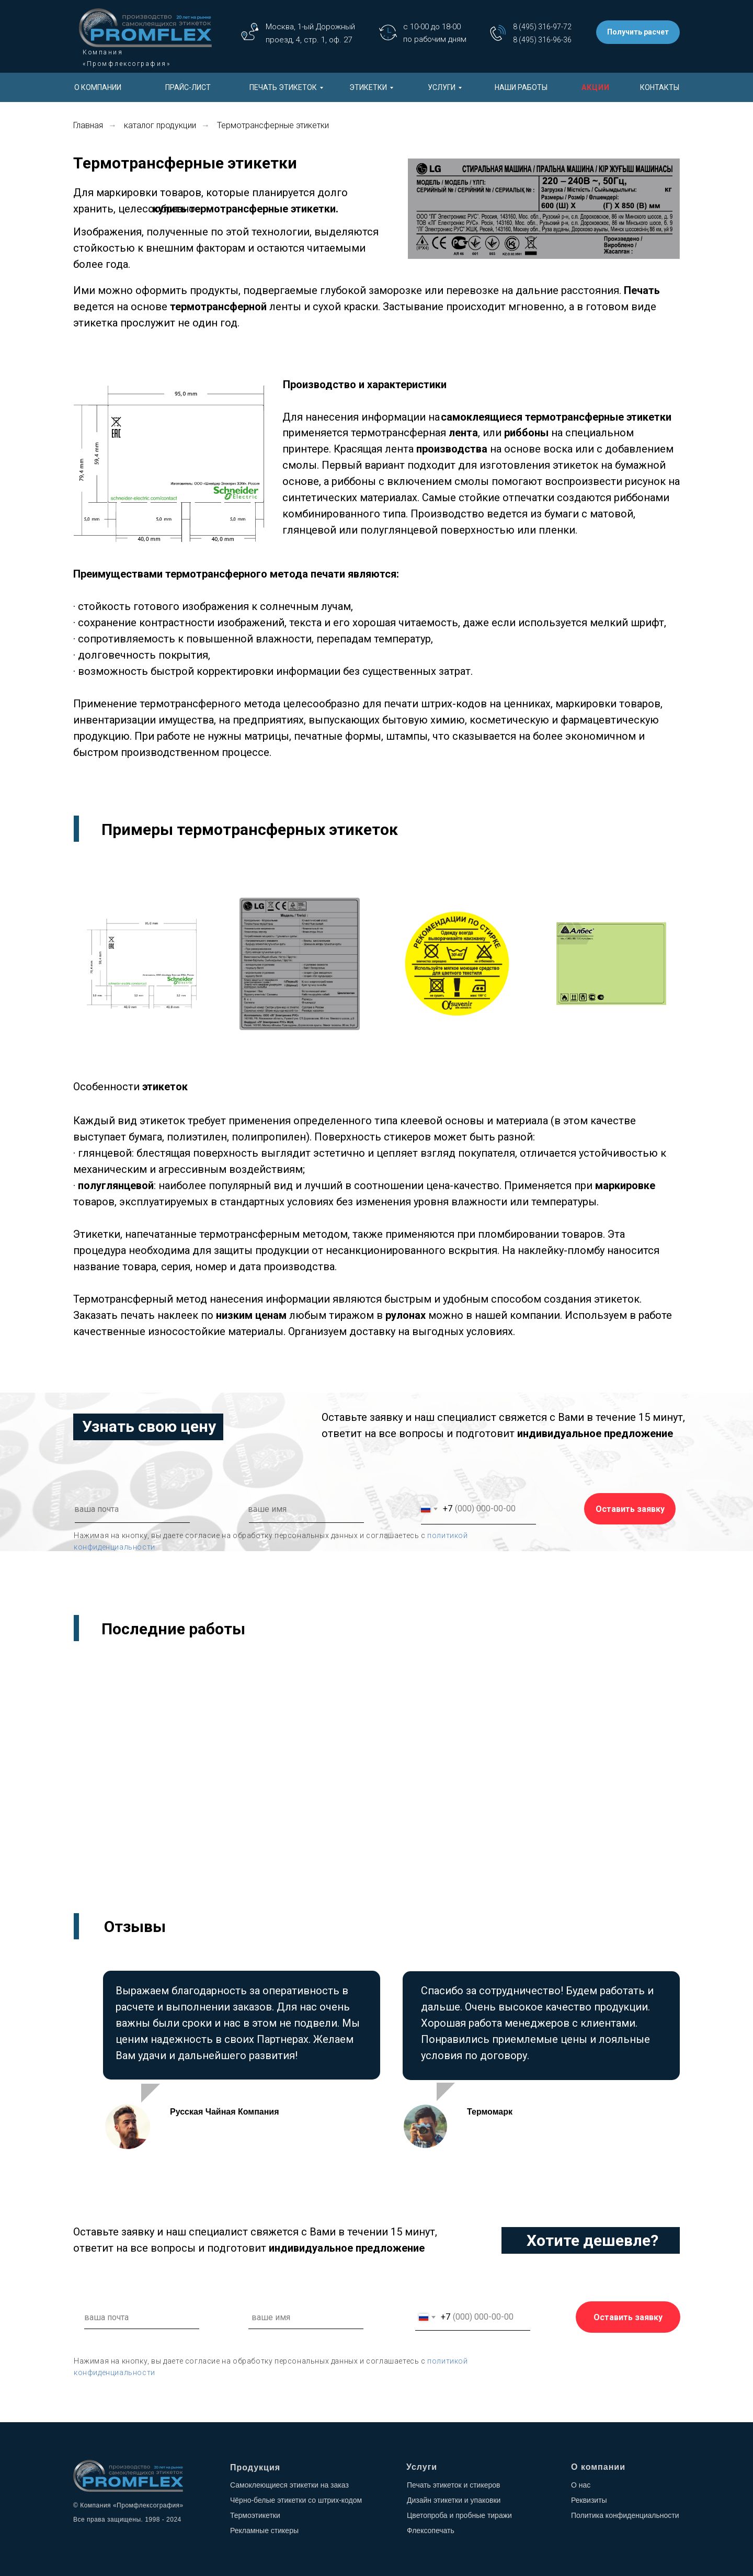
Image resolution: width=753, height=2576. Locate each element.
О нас (580, 2485)
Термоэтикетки (255, 2515)
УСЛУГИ (441, 87)
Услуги (421, 2466)
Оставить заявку (630, 1509)
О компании (598, 2466)
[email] (145, 1508)
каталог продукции (160, 125)
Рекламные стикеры (264, 2530)
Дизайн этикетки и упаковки (453, 2500)
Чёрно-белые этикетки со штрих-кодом (296, 2500)
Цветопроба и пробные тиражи (459, 2515)
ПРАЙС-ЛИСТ (188, 87)
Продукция (255, 2467)
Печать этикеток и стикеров (453, 2485)
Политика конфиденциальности (625, 2515)
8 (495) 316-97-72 (542, 26)
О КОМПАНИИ (97, 87)
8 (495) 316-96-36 (542, 40)
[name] (319, 1508)
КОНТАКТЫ (659, 87)
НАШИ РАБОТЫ (521, 87)
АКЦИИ (595, 87)
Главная (88, 125)
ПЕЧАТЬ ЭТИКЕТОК (283, 87)
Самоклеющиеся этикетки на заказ (289, 2485)
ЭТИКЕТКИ (368, 87)
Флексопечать (430, 2530)
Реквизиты (589, 2500)
